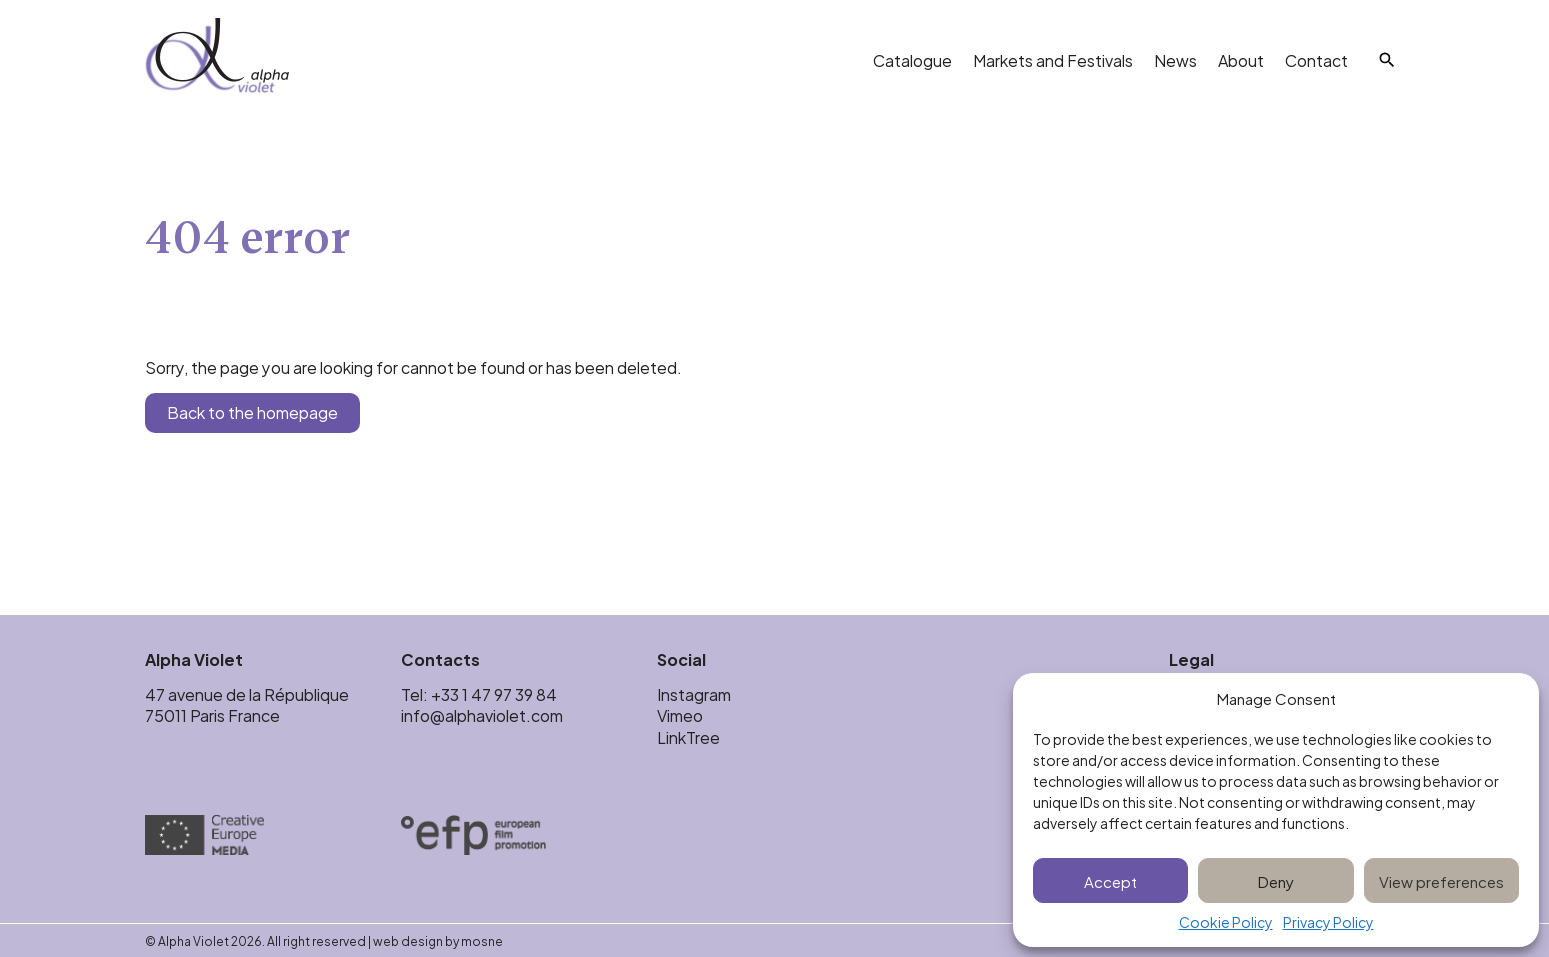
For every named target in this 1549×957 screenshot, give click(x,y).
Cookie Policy (1226, 922)
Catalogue (912, 59)
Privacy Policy (1328, 922)
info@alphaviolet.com (482, 714)
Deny (1276, 880)
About (1241, 59)
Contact (1316, 59)
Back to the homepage (252, 411)
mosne (482, 940)
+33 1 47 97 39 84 (495, 693)
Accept (1110, 880)
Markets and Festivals (1053, 59)
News (1175, 59)
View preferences (1441, 880)
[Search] (1387, 60)
